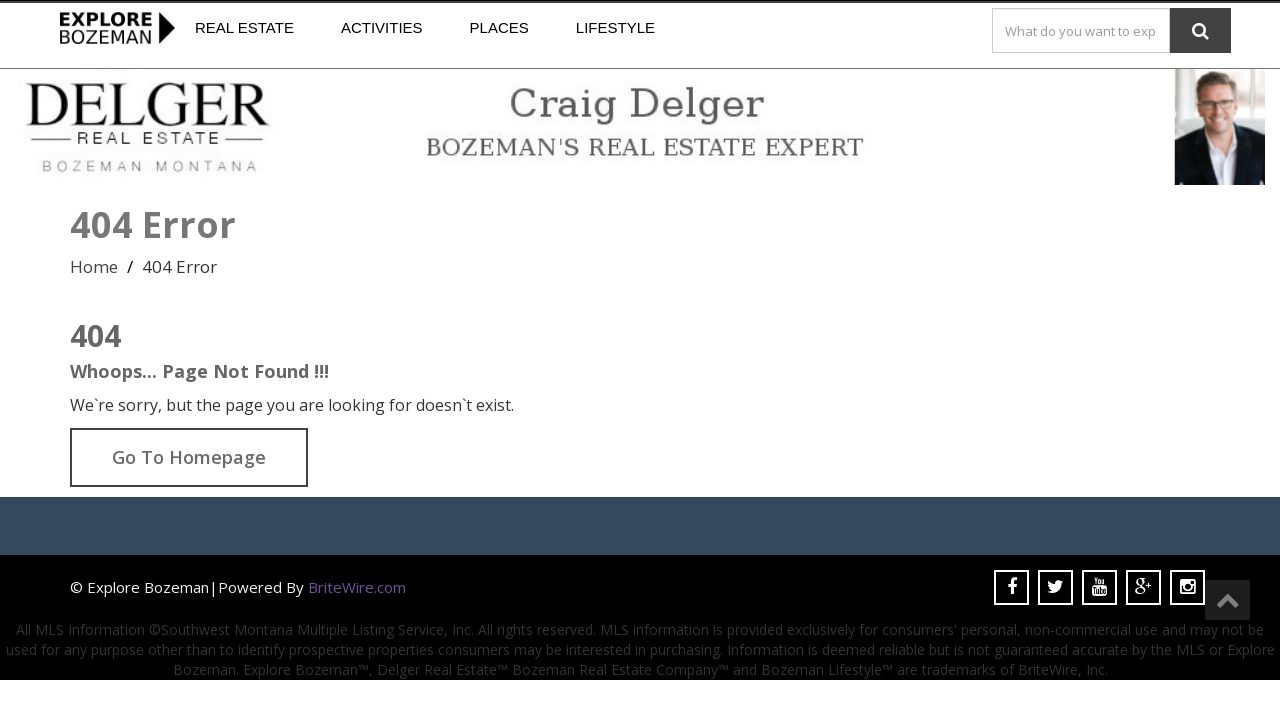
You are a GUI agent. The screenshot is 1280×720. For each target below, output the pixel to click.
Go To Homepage (189, 457)
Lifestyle (615, 27)
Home (94, 266)
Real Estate (244, 27)
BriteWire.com (357, 587)
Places (499, 27)
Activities (382, 27)
